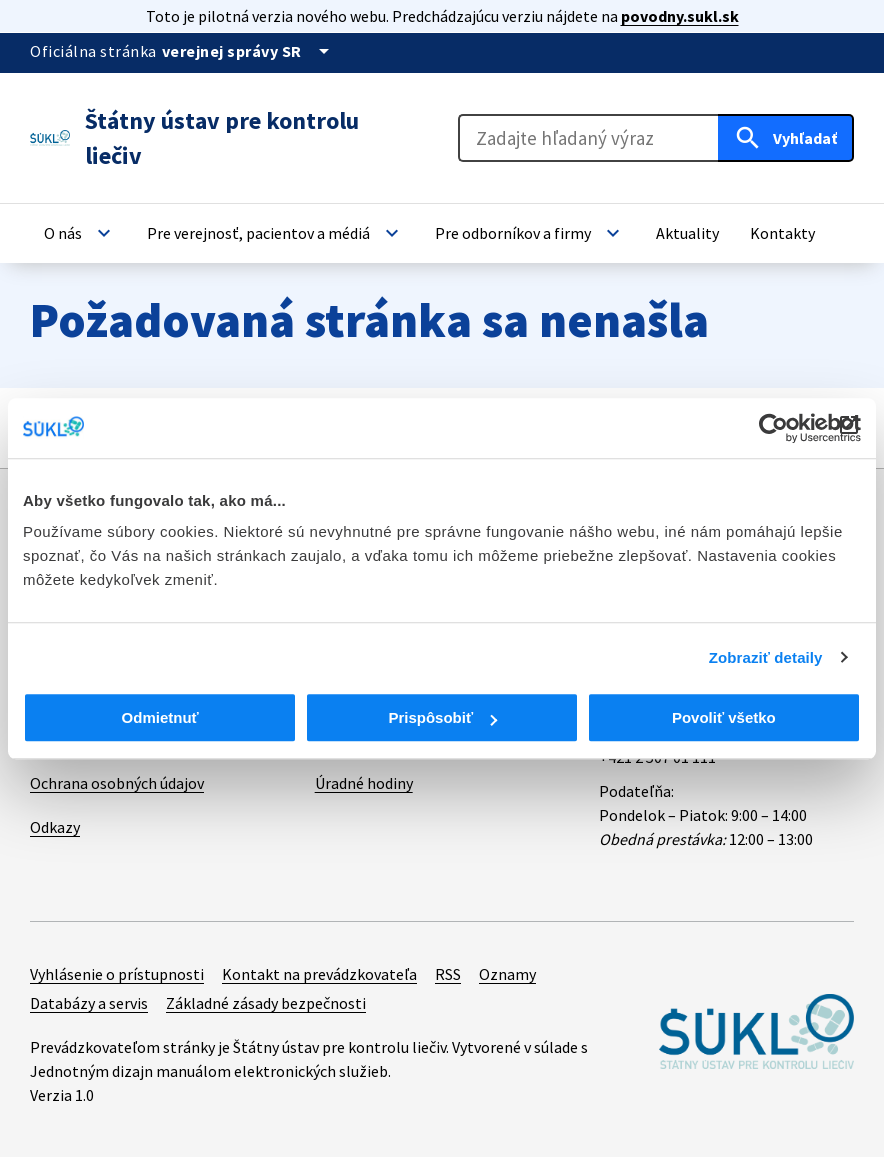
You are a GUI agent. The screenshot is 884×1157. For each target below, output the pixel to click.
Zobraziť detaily (766, 657)
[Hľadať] (786, 138)
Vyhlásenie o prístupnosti (117, 974)
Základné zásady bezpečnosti (266, 1003)
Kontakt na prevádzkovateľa (319, 974)
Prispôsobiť (442, 717)
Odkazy (55, 827)
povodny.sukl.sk (680, 16)
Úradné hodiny (364, 783)
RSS (448, 974)
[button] (80, 233)
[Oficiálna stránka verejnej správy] (249, 51)
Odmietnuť (160, 717)
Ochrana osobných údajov (117, 783)
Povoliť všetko (724, 717)
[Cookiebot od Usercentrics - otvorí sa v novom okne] (773, 428)
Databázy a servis (89, 1003)
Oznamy (507, 974)
